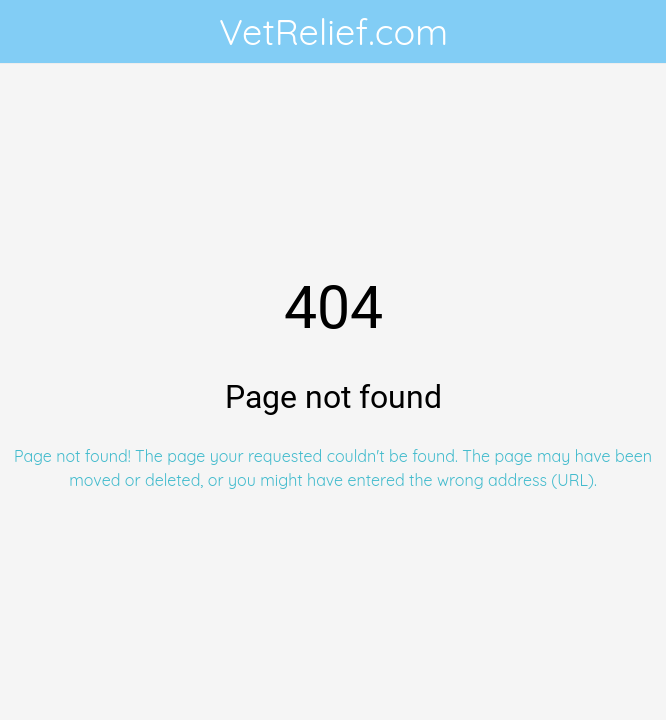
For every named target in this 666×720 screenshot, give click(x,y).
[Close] (32, 32)
